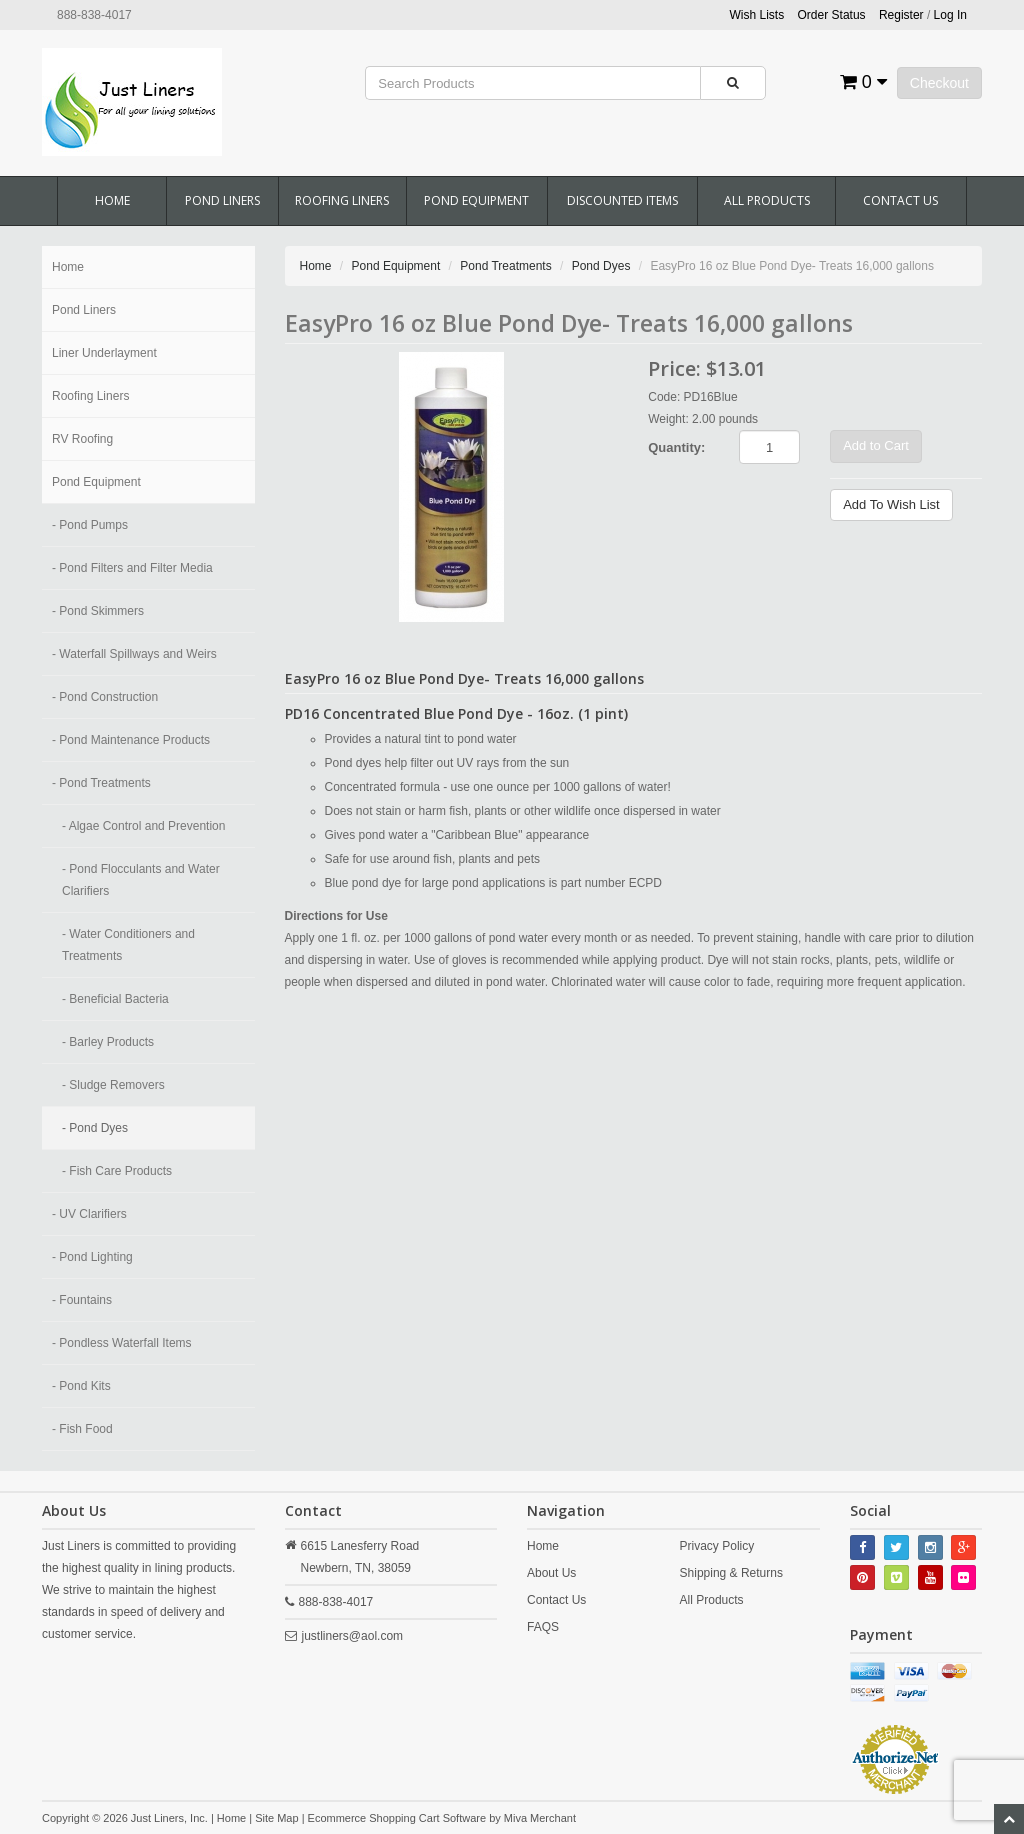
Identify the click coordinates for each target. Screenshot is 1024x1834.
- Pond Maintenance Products (131, 740)
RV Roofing (82, 439)
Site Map (276, 1818)
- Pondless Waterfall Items (122, 1343)
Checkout (939, 83)
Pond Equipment (476, 200)
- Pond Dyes (95, 1128)
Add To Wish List (891, 504)
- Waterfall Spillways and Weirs (134, 654)
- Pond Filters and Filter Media (132, 568)
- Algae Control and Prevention (143, 826)
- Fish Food (82, 1429)
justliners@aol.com (353, 1636)
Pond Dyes (601, 266)
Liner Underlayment (104, 353)
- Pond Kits (81, 1386)
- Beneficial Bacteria (115, 999)
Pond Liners (222, 200)
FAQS (543, 1627)
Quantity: (676, 447)
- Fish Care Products (117, 1171)
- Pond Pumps (90, 525)
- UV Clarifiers (89, 1214)
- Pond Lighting (92, 1257)
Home (112, 200)
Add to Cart (876, 445)
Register (901, 15)
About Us (551, 1573)
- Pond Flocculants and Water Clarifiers (141, 880)
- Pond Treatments (101, 783)
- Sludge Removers (113, 1085)
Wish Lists (757, 15)
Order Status (832, 15)
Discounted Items (622, 200)
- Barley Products (108, 1042)
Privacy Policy (717, 1546)
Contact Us (900, 200)
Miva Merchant (540, 1818)
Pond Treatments (505, 266)
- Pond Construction (105, 697)
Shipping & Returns (731, 1573)
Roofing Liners (342, 200)
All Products (767, 200)
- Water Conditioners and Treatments (128, 945)
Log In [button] (950, 15)
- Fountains (82, 1300)
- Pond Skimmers (98, 611)
